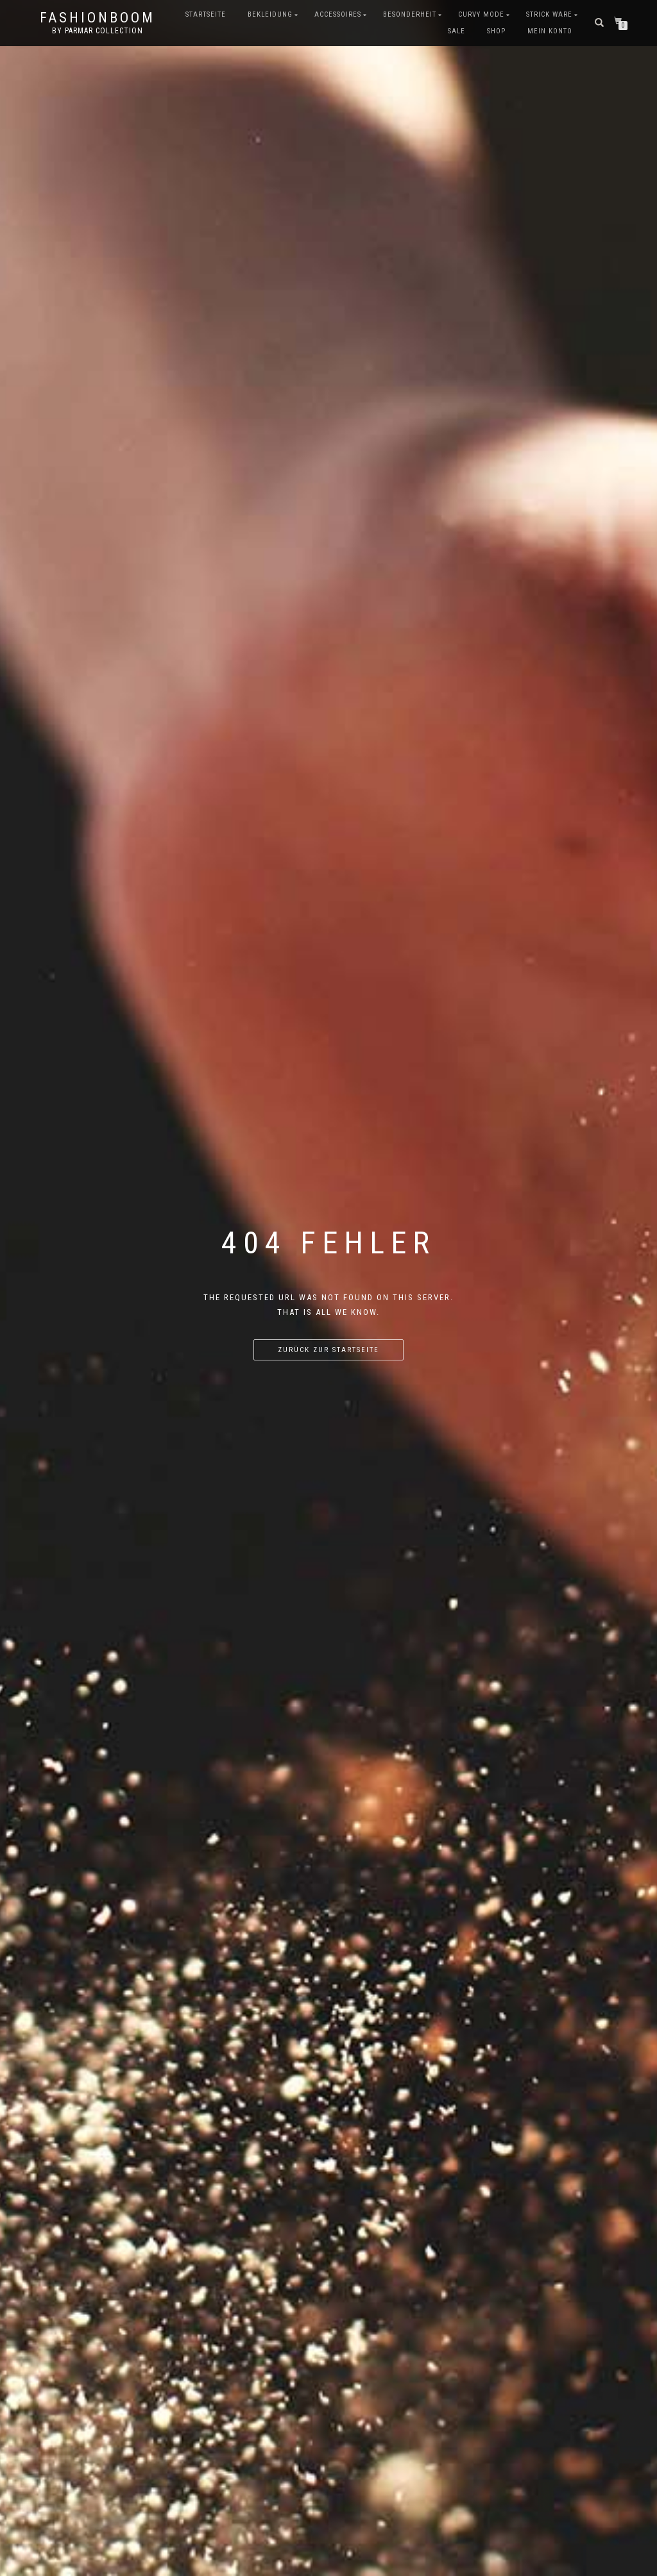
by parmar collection (97, 30)
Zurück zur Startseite (328, 1350)
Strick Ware (549, 14)
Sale (456, 31)
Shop (496, 31)
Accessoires (337, 14)
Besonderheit (409, 14)
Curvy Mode (481, 14)
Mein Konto (549, 31)
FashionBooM (97, 18)
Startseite (205, 14)
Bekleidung (270, 14)
